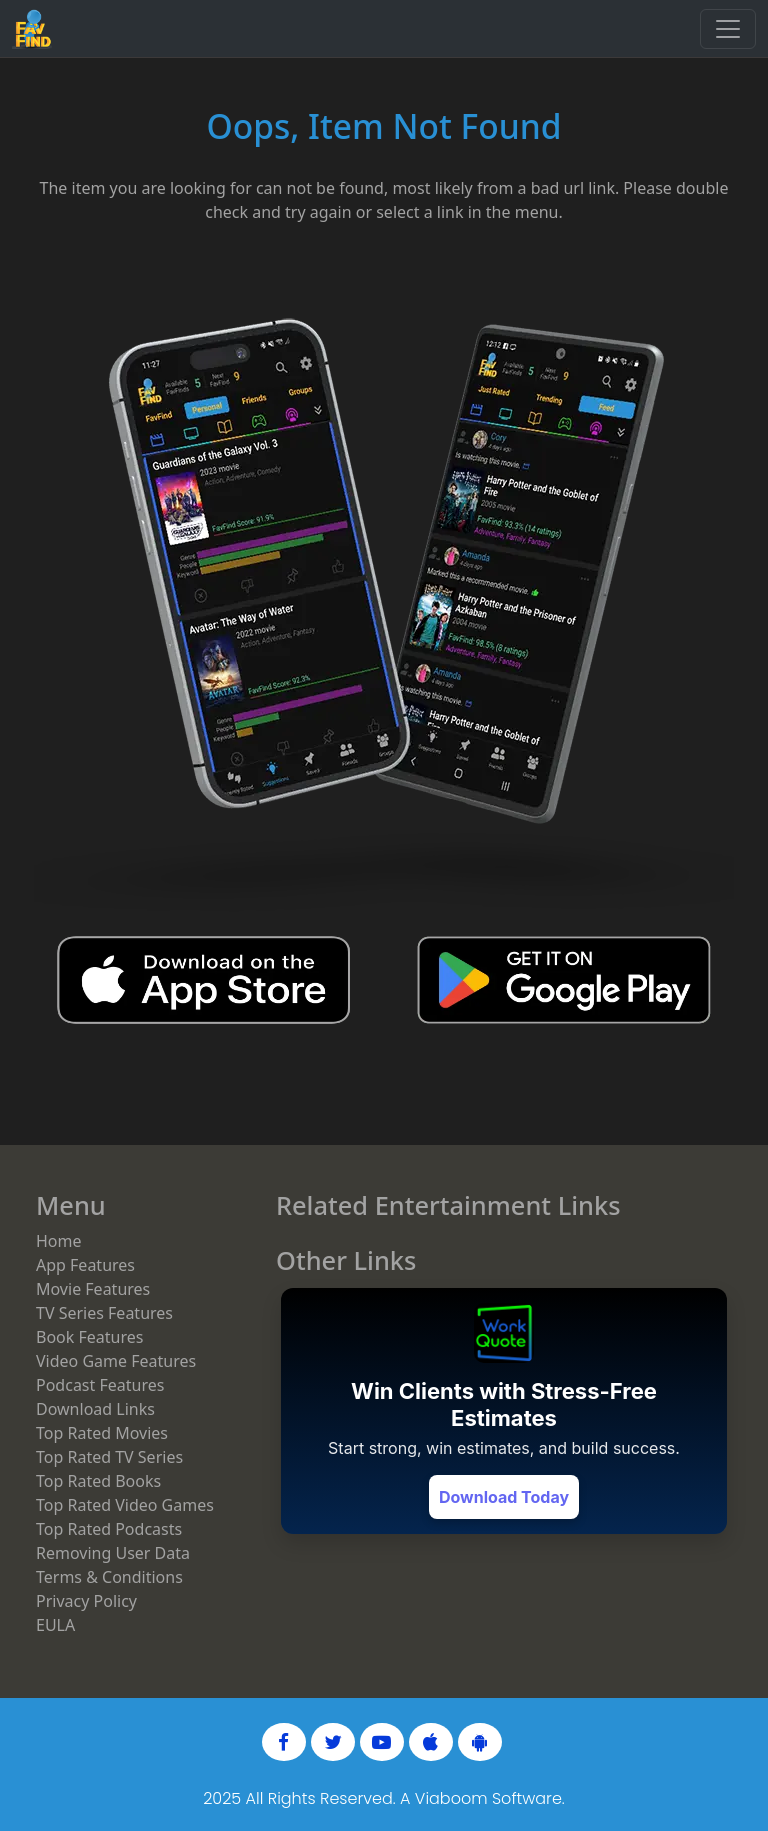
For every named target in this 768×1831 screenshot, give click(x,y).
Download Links (95, 1409)
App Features (85, 1265)
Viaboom (451, 1798)
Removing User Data (113, 1553)
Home (59, 1241)
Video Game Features (116, 1361)
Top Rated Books (98, 1481)
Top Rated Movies (102, 1433)
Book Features (89, 1337)
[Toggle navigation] (728, 29)
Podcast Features (100, 1385)
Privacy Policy (86, 1601)
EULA (55, 1625)
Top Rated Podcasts (109, 1529)
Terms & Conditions (109, 1577)
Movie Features (93, 1289)
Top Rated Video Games (125, 1505)
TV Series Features (104, 1313)
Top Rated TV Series (109, 1457)
